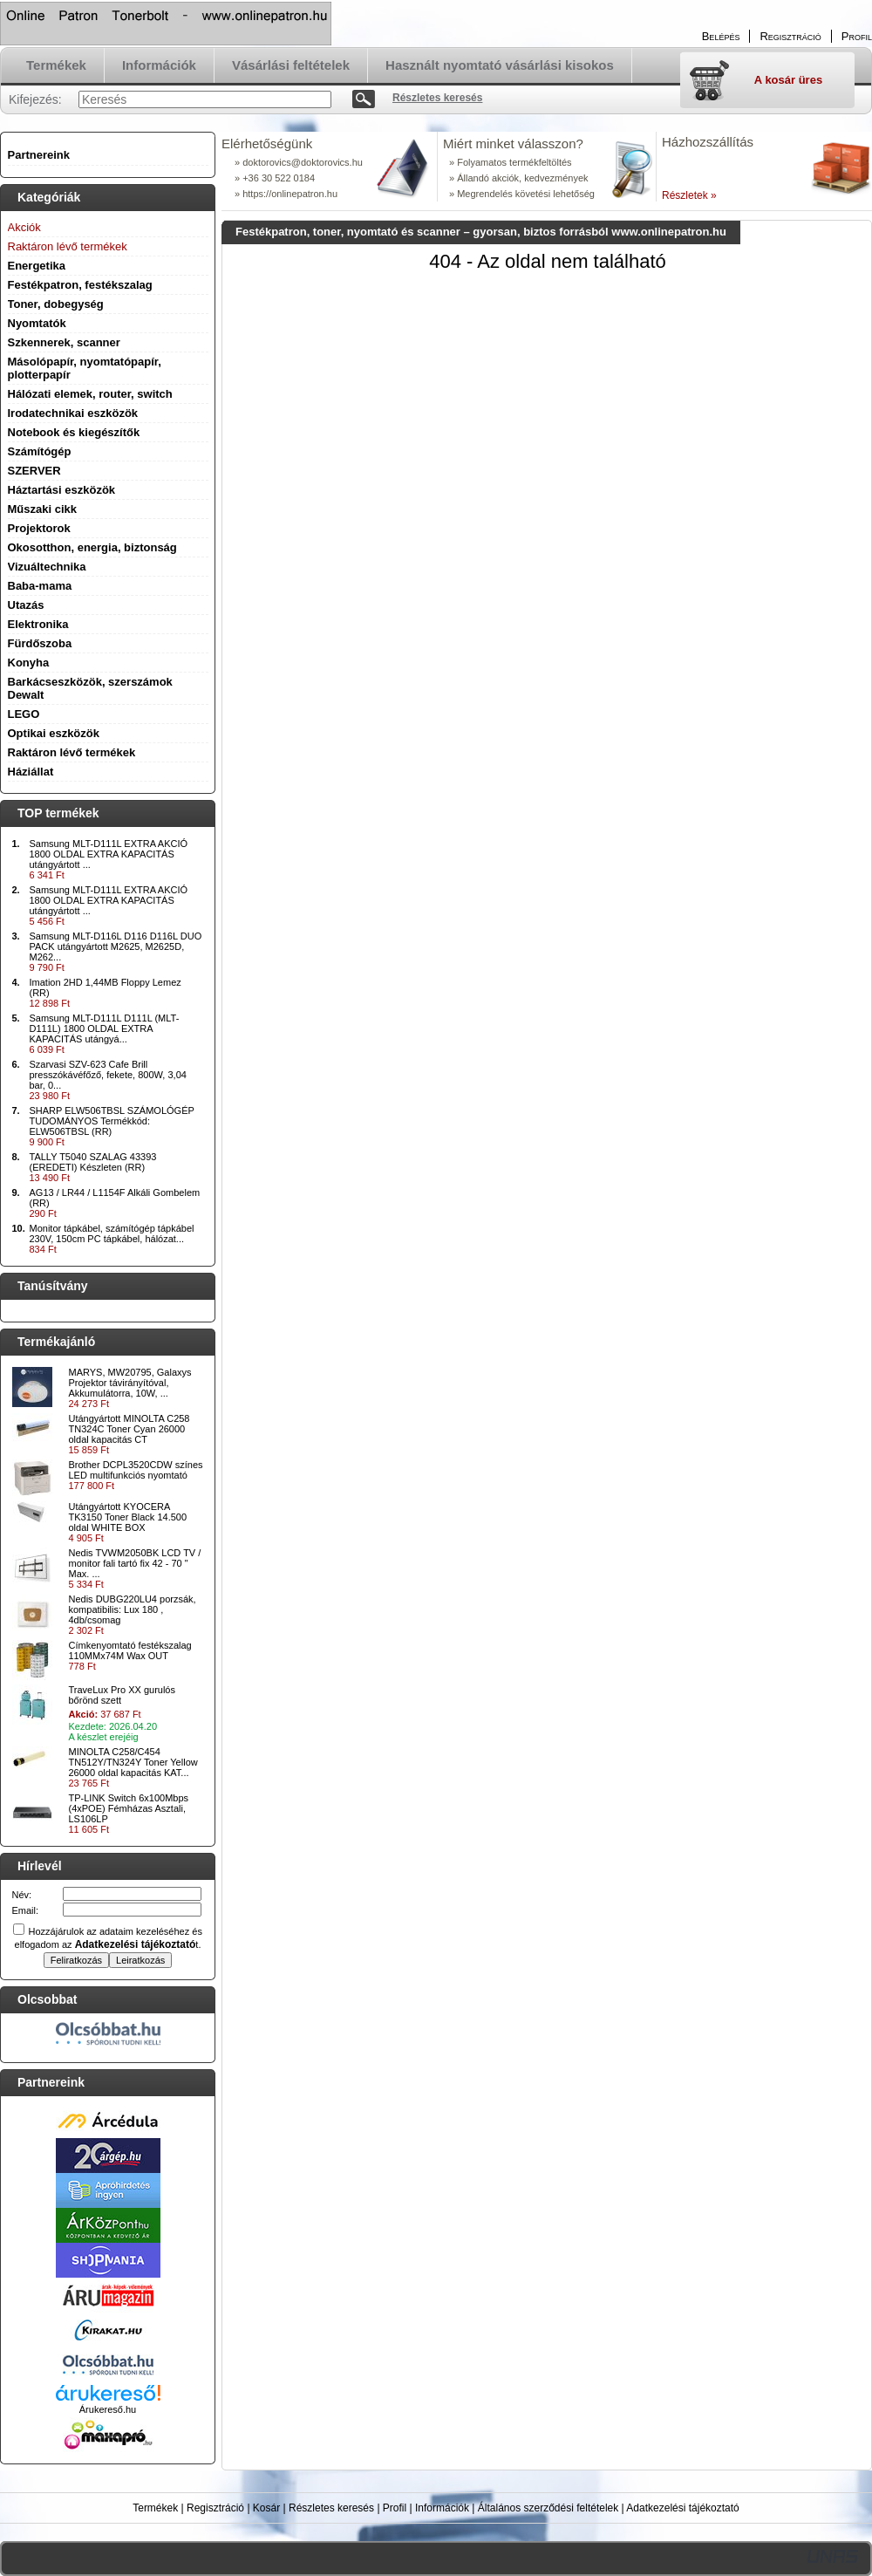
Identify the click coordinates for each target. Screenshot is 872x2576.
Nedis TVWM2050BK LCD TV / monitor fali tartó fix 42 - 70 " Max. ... (135, 1563)
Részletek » (689, 195)
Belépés (721, 36)
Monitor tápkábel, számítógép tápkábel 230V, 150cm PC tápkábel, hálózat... (112, 1233)
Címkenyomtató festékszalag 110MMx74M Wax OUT (130, 1650)
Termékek (155, 2508)
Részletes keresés (331, 2508)
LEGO (24, 714)
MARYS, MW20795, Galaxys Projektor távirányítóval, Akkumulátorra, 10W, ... (130, 1382)
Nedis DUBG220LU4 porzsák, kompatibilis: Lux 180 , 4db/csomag (132, 1609)
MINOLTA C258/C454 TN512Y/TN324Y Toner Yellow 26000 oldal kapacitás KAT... (133, 1762)
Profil (394, 2508)
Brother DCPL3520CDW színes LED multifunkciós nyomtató (136, 1469)
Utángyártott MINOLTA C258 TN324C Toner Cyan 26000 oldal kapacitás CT (129, 1429)
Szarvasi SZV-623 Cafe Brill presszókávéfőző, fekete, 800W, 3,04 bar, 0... (108, 1074)
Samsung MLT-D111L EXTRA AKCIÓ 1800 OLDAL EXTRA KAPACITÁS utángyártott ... (109, 854)
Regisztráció (215, 2508)
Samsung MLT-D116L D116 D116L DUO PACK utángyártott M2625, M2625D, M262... (116, 946)
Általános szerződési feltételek (548, 2508)
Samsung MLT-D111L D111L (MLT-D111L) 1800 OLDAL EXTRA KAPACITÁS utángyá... (105, 1028)
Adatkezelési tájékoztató (682, 2508)
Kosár (266, 2508)
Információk (442, 2508)
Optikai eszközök (53, 733)
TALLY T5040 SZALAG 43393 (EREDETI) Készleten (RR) (93, 1161)
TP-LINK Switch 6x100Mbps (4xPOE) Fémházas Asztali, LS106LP (129, 1808)
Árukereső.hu (107, 2409)
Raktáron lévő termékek (72, 752)
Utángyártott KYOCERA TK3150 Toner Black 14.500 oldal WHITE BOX (128, 1517)
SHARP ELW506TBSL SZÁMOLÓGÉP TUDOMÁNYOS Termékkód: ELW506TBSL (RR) (112, 1121)
